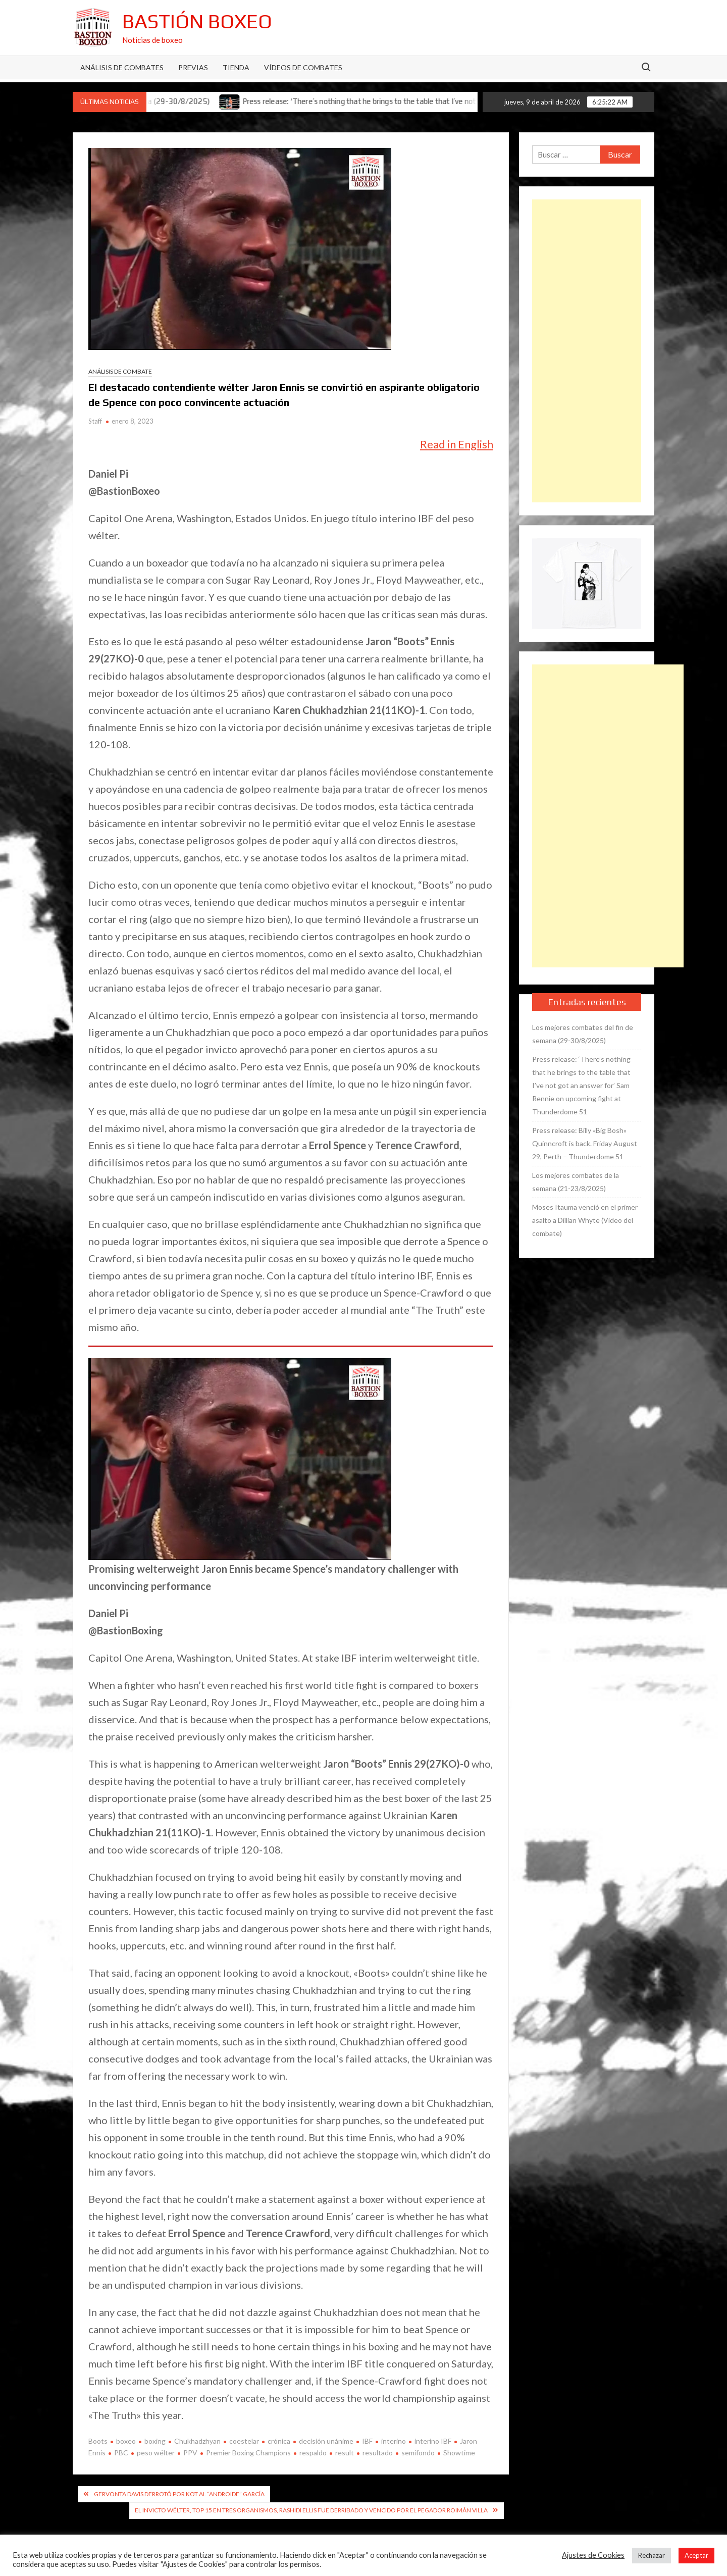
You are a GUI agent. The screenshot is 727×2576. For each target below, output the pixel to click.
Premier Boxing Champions (248, 2452)
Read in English (456, 444)
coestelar (244, 2441)
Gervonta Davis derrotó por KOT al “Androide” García (179, 2494)
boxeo (126, 2441)
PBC (121, 2452)
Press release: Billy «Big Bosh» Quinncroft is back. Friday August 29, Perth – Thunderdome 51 (584, 1143)
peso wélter (156, 2452)
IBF (367, 2441)
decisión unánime (326, 2441)
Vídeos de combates (303, 67)
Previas (193, 67)
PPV (190, 2452)
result (344, 2452)
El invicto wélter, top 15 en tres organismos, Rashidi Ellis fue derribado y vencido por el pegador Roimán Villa (311, 2510)
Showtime (459, 2452)
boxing (155, 2441)
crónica (279, 2441)
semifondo (418, 2452)
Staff (95, 421)
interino (393, 2441)
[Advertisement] (586, 350)
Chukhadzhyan (197, 2441)
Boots (98, 2441)
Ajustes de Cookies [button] (593, 2555)
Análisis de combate (120, 371)
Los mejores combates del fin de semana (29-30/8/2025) (582, 1034)
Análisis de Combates (122, 67)
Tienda (236, 67)
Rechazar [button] (651, 2555)
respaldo (313, 2452)
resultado (377, 2452)
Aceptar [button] (696, 2555)
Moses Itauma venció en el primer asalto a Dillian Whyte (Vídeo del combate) (585, 1220)
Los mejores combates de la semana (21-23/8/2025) (575, 1182)
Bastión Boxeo (197, 21)
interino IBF (432, 2441)
